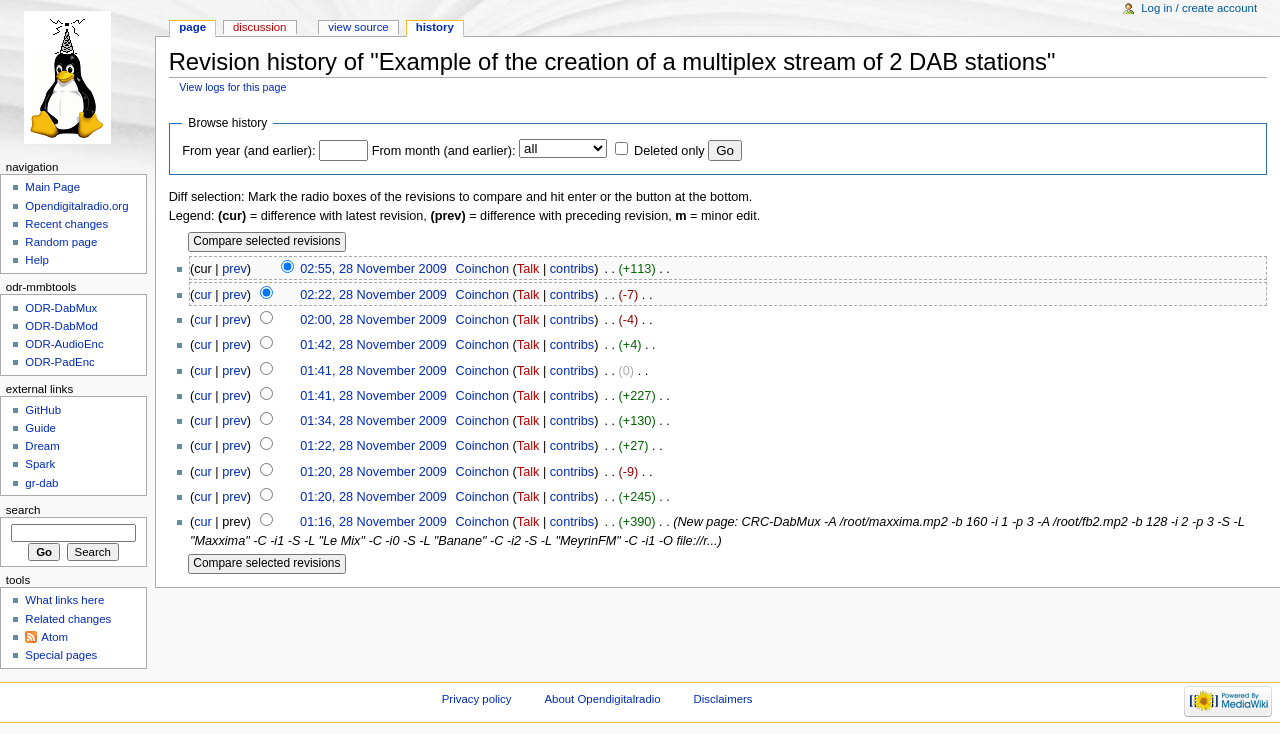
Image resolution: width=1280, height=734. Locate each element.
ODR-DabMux (61, 308)
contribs (572, 269)
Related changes (68, 619)
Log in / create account (1199, 8)
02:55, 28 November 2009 (373, 269)
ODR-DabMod (61, 326)
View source (358, 27)
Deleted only (669, 151)
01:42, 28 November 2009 (373, 345)
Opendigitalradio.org (76, 206)
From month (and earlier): (444, 151)
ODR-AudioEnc (64, 344)
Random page (61, 242)
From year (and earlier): (248, 151)
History (435, 27)
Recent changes (66, 224)
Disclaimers (723, 699)
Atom (54, 637)
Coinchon (482, 269)
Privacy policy (477, 699)
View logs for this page (232, 87)
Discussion (259, 27)
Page (192, 27)
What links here (64, 600)
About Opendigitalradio (602, 699)
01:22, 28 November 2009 (373, 446)
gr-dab (41, 483)
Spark (40, 464)
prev (234, 269)
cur (203, 295)
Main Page (52, 187)
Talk (528, 269)
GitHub (43, 410)
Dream (42, 446)
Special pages (61, 655)
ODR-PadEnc (59, 362)
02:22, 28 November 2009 (373, 295)
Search (23, 510)
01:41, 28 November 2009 (373, 371)
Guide (40, 428)
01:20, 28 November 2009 (373, 472)
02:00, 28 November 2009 (373, 320)
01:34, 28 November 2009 (373, 421)
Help (37, 260)
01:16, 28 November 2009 (373, 522)
